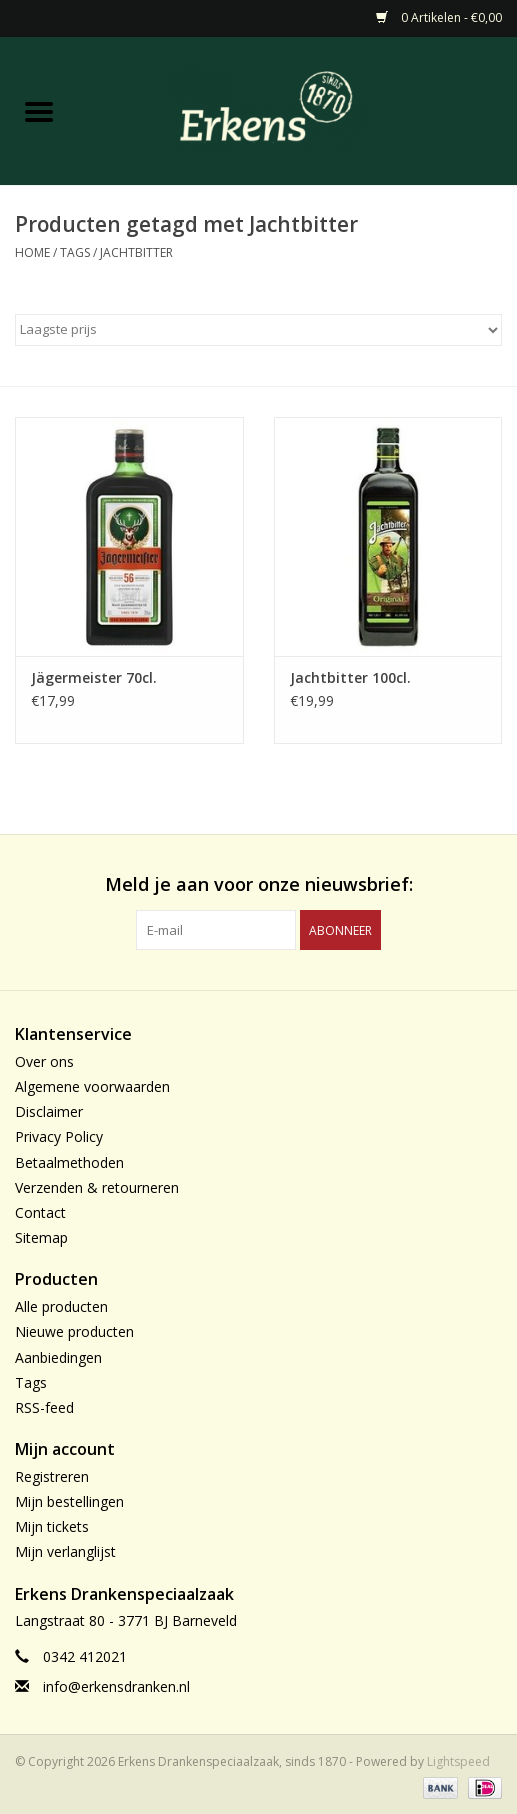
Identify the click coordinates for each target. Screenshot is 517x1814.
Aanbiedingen (58, 1357)
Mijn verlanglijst (65, 1551)
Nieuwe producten (74, 1331)
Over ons (44, 1061)
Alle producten (61, 1306)
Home (32, 252)
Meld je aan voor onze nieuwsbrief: (259, 884)
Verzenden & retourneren (97, 1187)
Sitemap (41, 1237)
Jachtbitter (136, 252)
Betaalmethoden (69, 1162)
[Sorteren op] (258, 330)
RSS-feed (44, 1407)
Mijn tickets (52, 1526)
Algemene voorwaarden (92, 1086)
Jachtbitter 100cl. (350, 677)
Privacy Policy (59, 1136)
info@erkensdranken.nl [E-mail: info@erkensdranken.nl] (116, 1686)
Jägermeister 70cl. (94, 677)
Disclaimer (49, 1111)
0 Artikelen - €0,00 (439, 17)
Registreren (52, 1476)
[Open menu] (39, 111)
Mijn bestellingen (69, 1501)
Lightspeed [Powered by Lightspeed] (458, 1761)
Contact (40, 1212)
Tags (75, 252)
